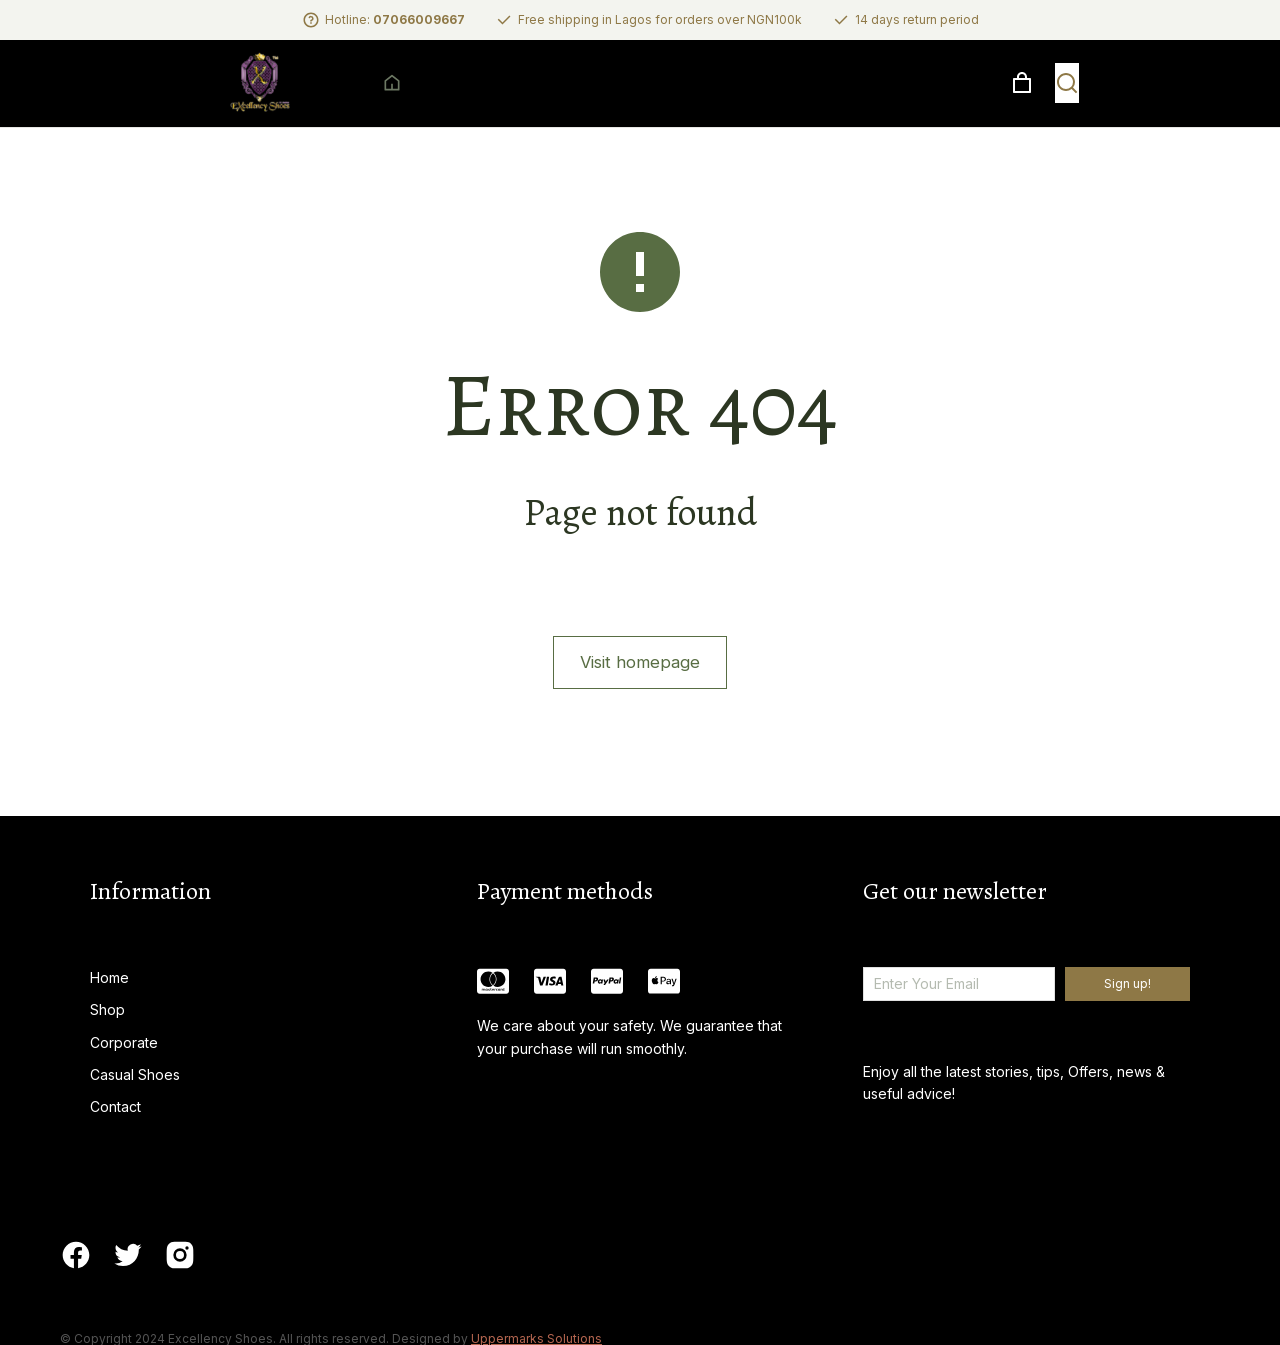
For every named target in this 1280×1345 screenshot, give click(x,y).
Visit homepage (640, 695)
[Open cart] (1189, 100)
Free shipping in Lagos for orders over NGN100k (660, 19)
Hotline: (395, 19)
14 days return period (917, 19)
